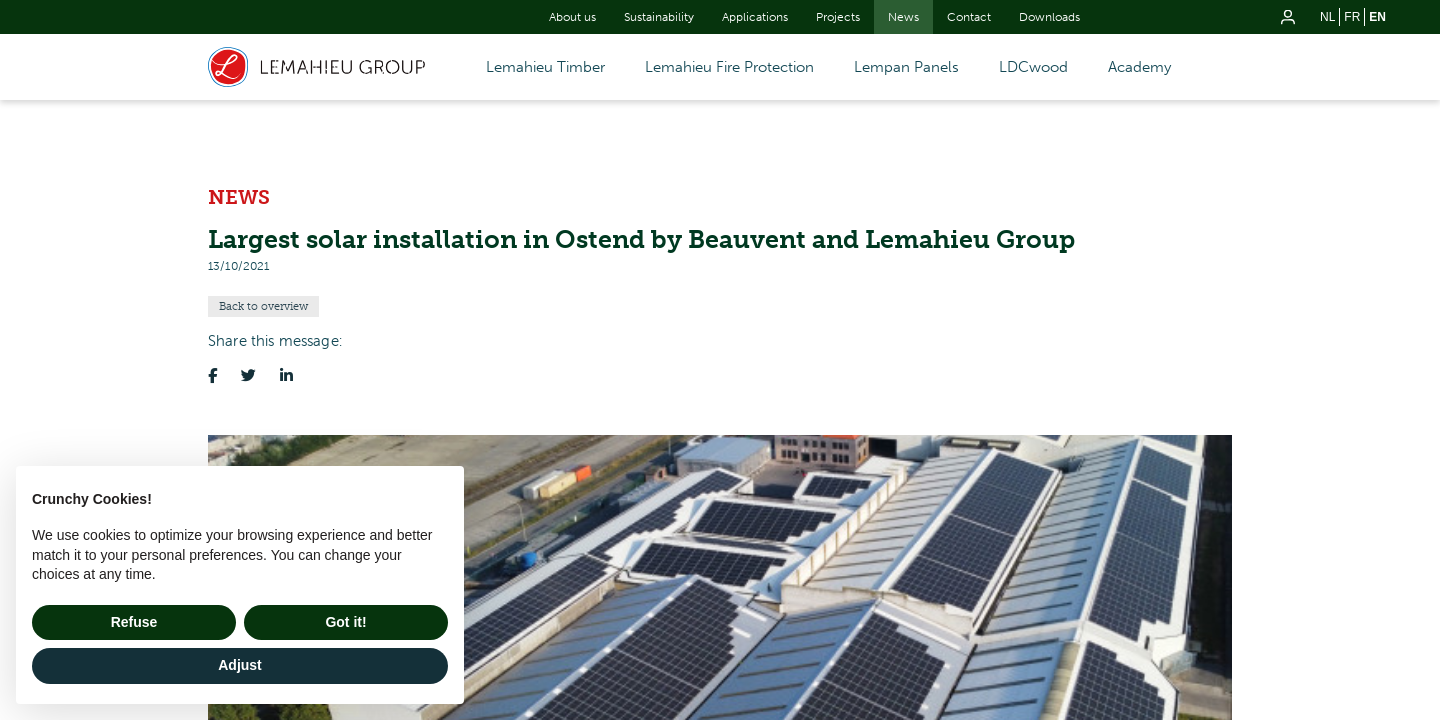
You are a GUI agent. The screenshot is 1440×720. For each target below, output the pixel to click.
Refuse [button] (134, 622)
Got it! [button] (345, 622)
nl (1327, 17)
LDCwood (1033, 67)
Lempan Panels (906, 67)
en (1377, 17)
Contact (969, 17)
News (903, 17)
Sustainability (659, 17)
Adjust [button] (240, 665)
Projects (838, 17)
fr (1352, 17)
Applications (755, 17)
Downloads (1049, 17)
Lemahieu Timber (545, 67)
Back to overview (263, 306)
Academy (1139, 67)
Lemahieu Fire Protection (729, 67)
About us (572, 17)
